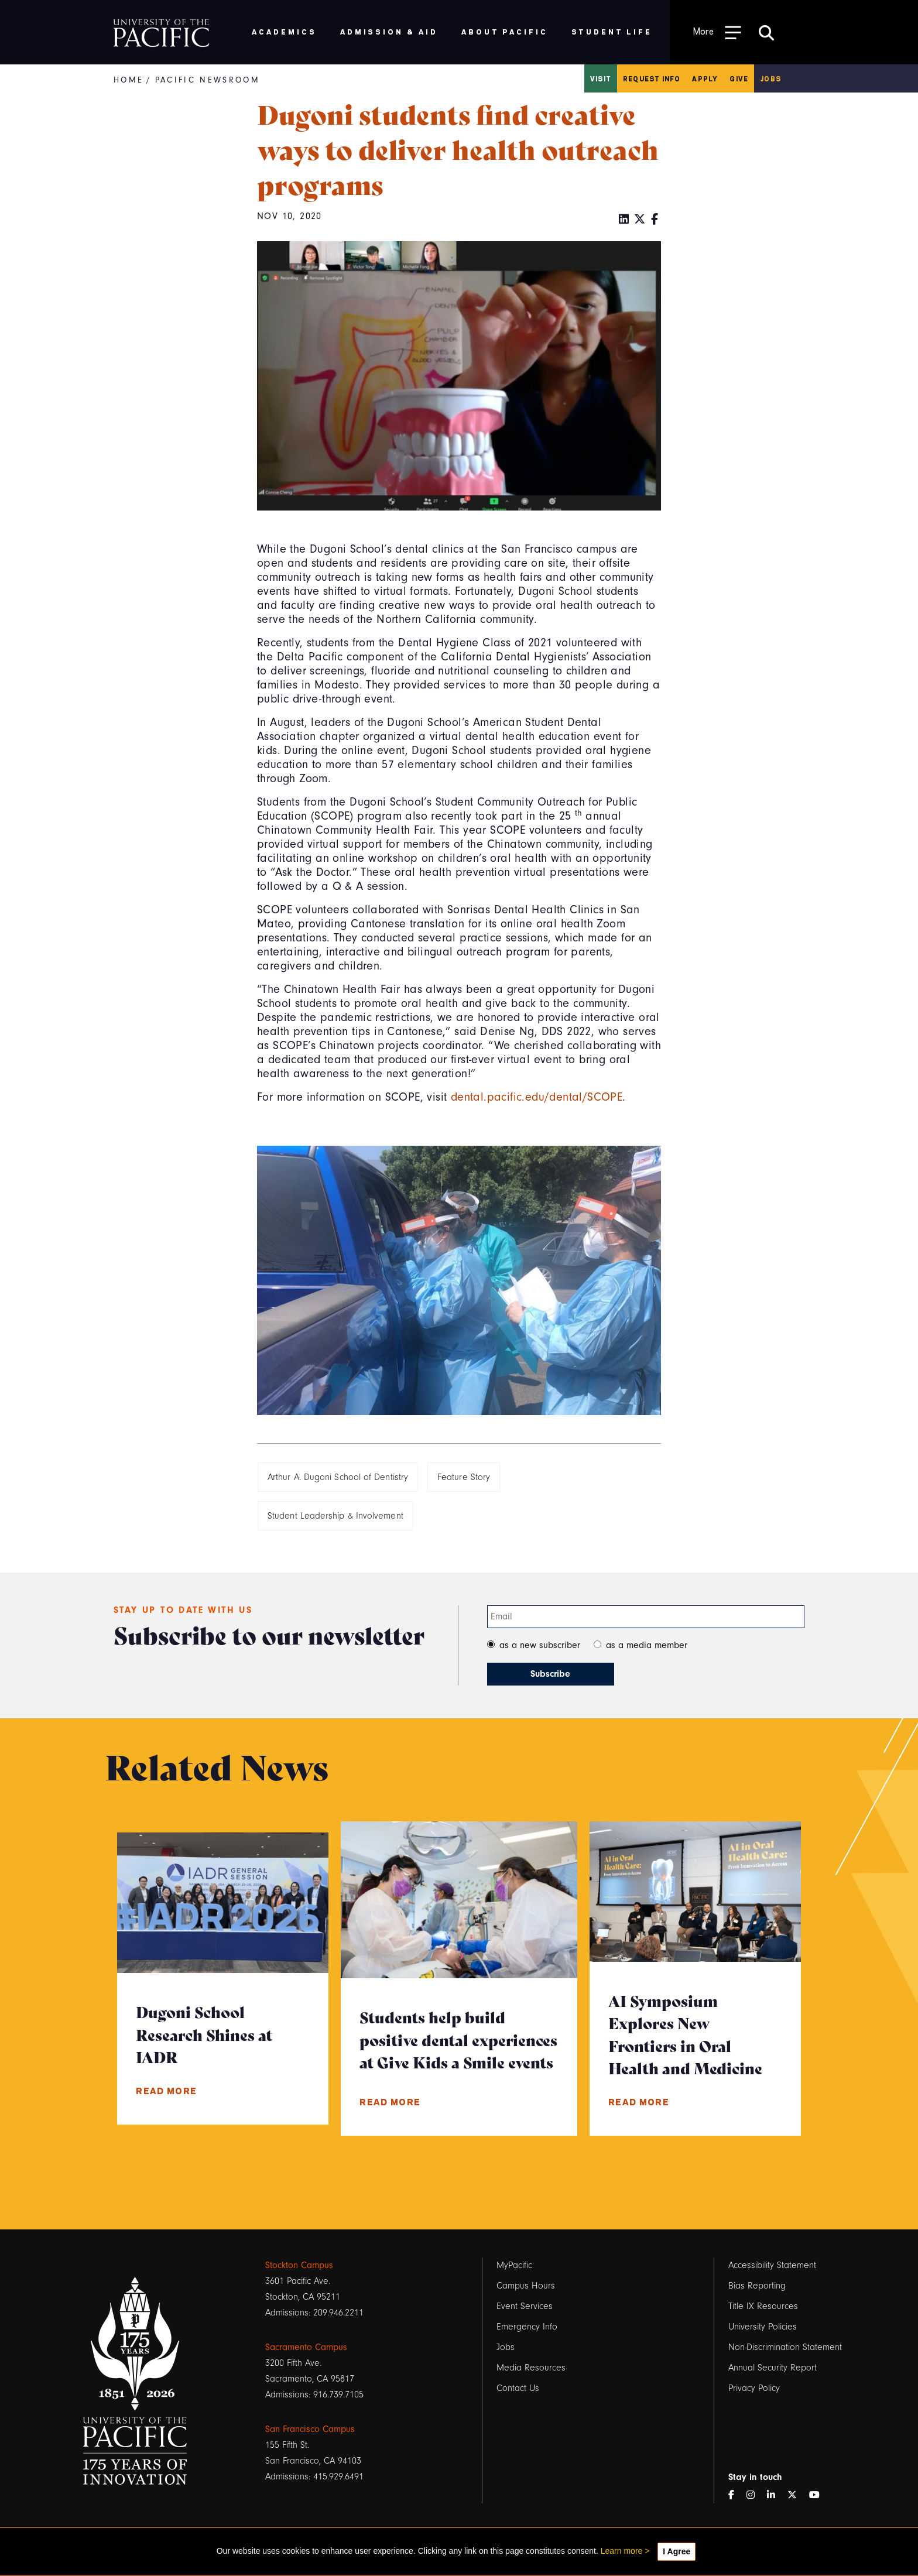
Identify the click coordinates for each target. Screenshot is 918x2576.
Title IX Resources (763, 2306)
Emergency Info (526, 2326)
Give (738, 78)
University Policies (762, 2326)
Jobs (770, 78)
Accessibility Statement (772, 2265)
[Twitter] (640, 219)
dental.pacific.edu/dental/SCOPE (536, 1097)
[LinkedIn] (624, 219)
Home (128, 80)
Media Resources (531, 2367)
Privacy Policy (754, 2388)
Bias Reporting (757, 2285)
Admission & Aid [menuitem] (389, 31)
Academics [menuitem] (284, 31)
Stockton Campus (299, 2265)
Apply (705, 78)
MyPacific (514, 2265)
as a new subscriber (539, 1645)
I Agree (676, 2551)
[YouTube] (819, 2495)
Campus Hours (525, 2285)
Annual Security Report (772, 2367)
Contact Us (517, 2388)
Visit (600, 78)
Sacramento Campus (306, 2347)
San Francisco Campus (310, 2429)
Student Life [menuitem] (612, 31)
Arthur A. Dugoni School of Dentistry (338, 1477)
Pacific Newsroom (207, 80)
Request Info (651, 78)
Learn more (622, 2551)
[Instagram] (755, 2495)
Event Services (524, 2306)
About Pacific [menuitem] (504, 31)
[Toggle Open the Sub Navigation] (717, 32)
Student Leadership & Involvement (335, 1515)
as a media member (646, 1645)
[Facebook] (655, 219)
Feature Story (463, 1477)
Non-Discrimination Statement (785, 2347)
